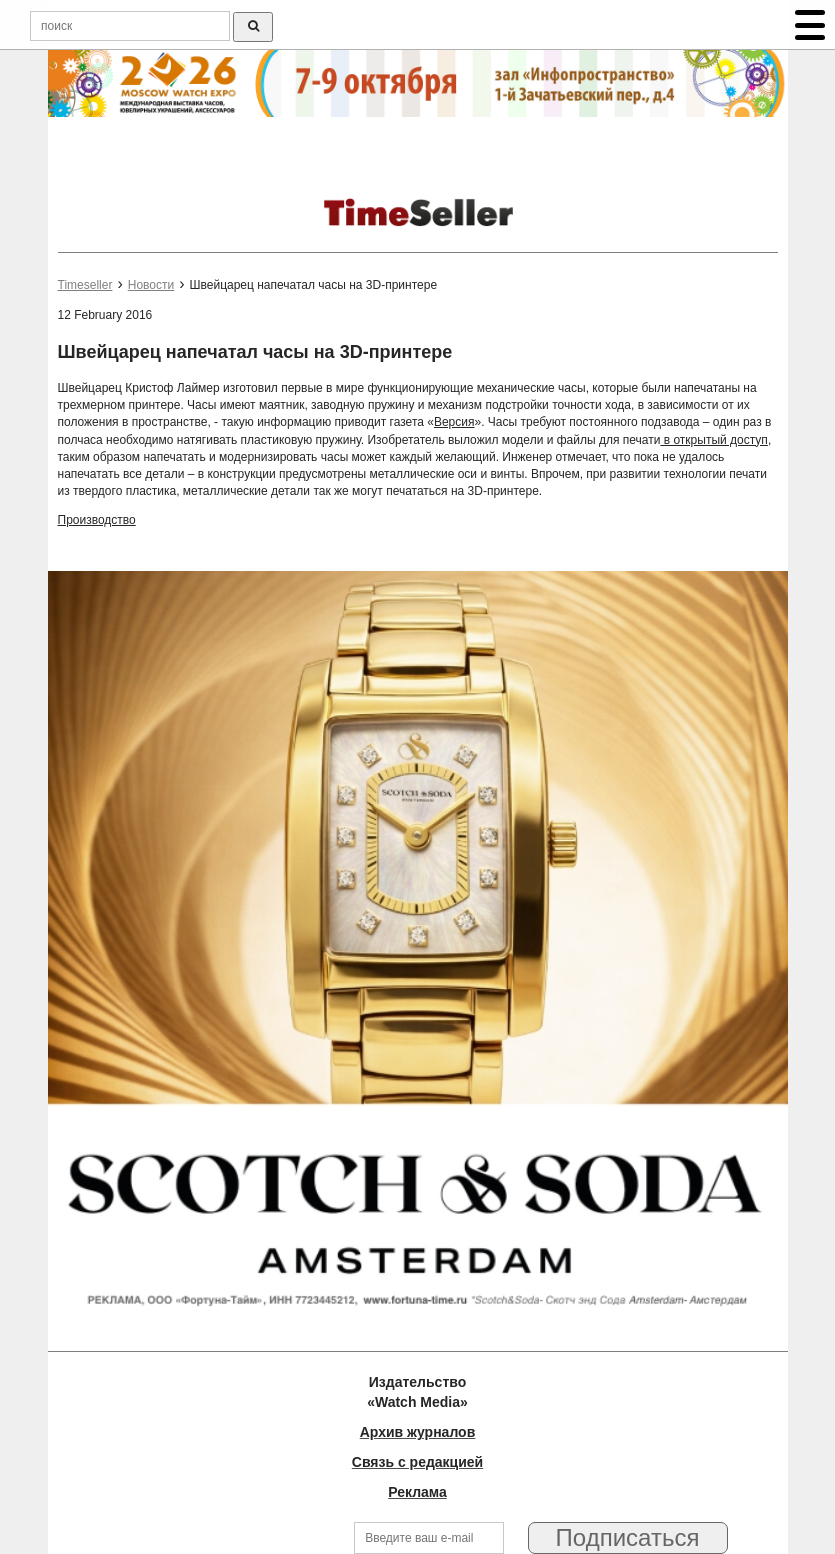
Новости (151, 285)
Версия (454, 422)
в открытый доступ (713, 440)
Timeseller (85, 285)
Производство (97, 520)
